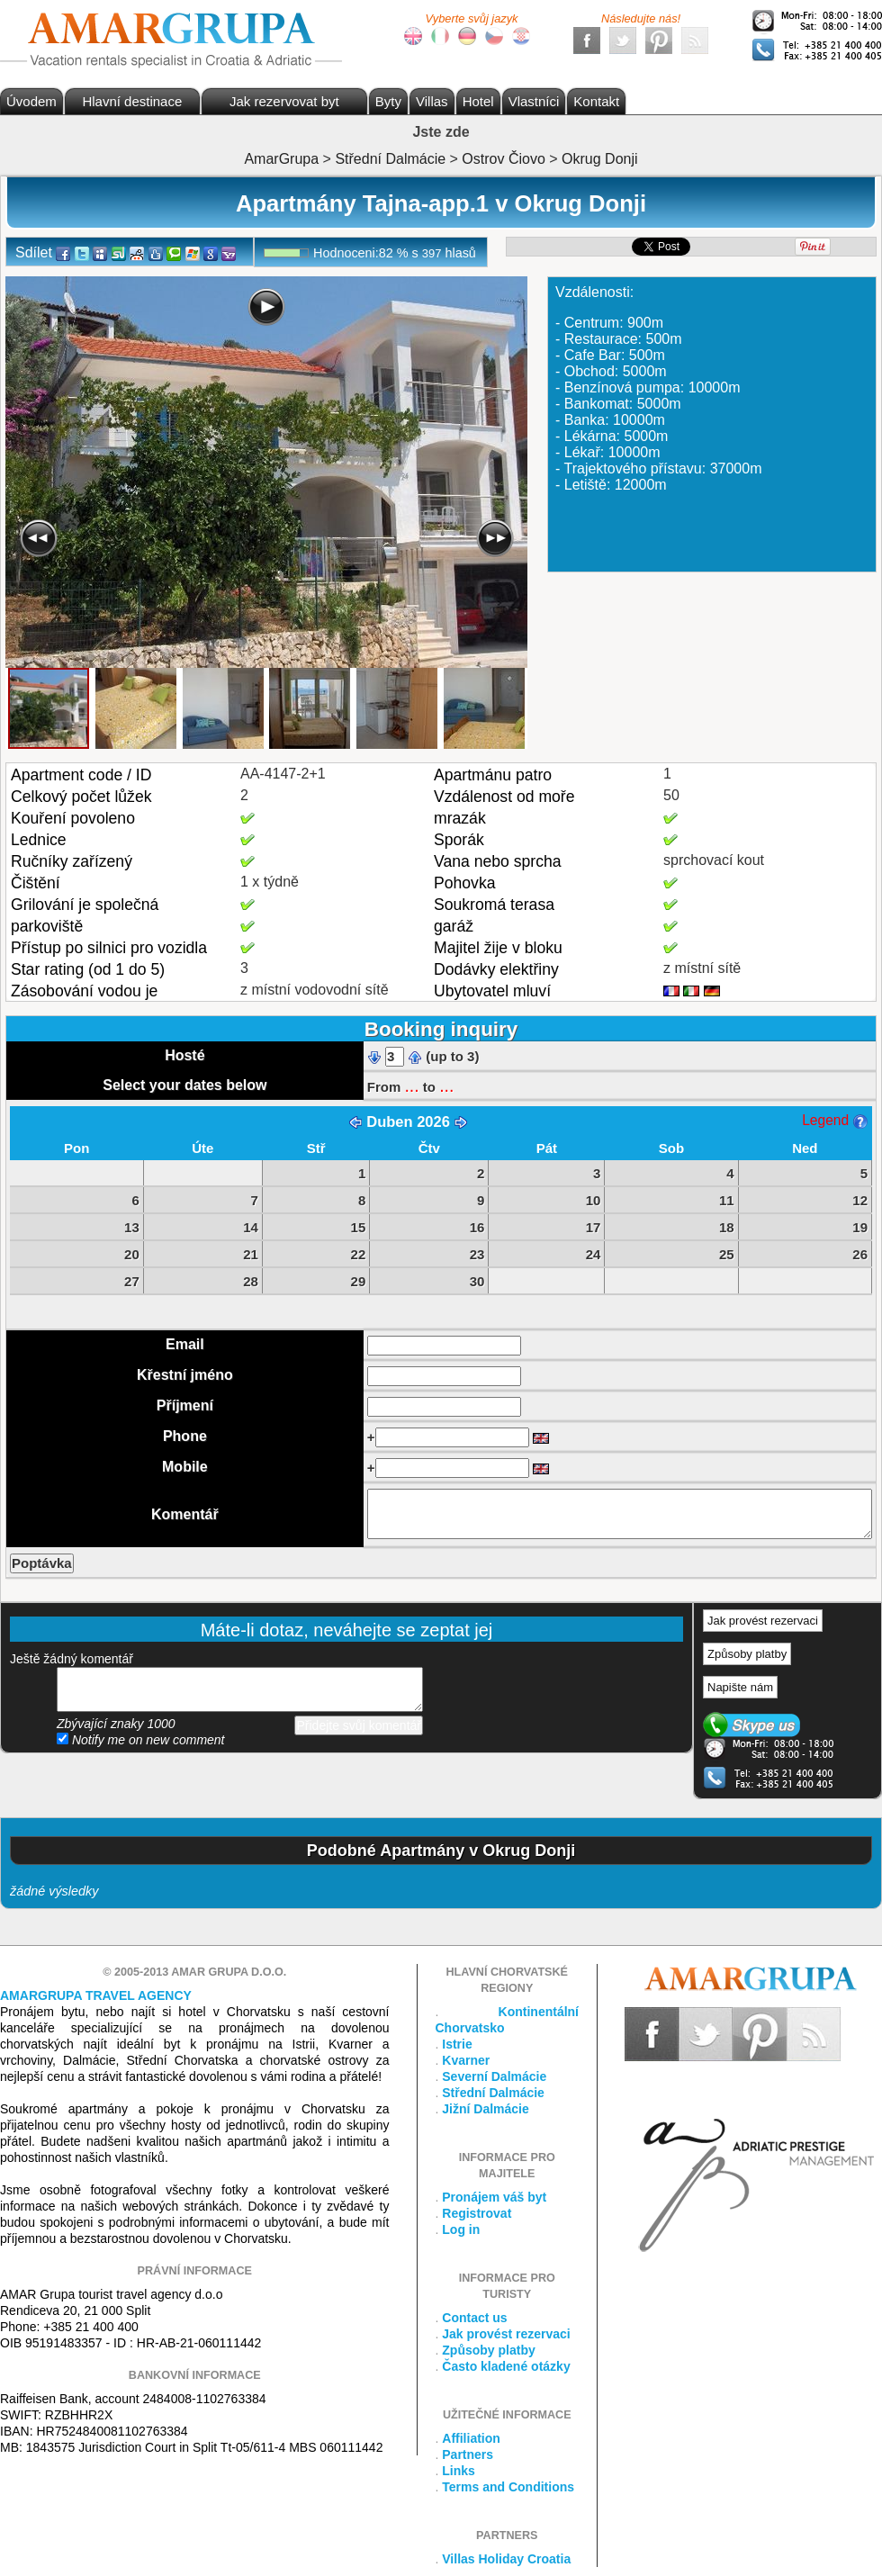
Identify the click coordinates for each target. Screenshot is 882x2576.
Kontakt (596, 101)
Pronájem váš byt (494, 2197)
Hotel (478, 101)
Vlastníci (534, 101)
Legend (834, 1120)
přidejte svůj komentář (240, 1689)
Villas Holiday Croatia (506, 2559)
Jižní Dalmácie (485, 2109)
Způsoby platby (747, 1654)
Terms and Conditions (508, 2487)
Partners (467, 2454)
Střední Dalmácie (493, 2092)
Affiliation (471, 2438)
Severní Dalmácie (494, 2076)
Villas (432, 101)
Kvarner (466, 2060)
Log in (461, 2229)
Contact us (474, 2317)
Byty (388, 101)
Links (458, 2470)
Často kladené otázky (506, 2366)
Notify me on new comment (141, 1740)
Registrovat (476, 2213)
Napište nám (740, 1687)
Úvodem (31, 101)
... (411, 1085)
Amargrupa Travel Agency (96, 1995)
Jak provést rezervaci (762, 1620)
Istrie (457, 2044)
